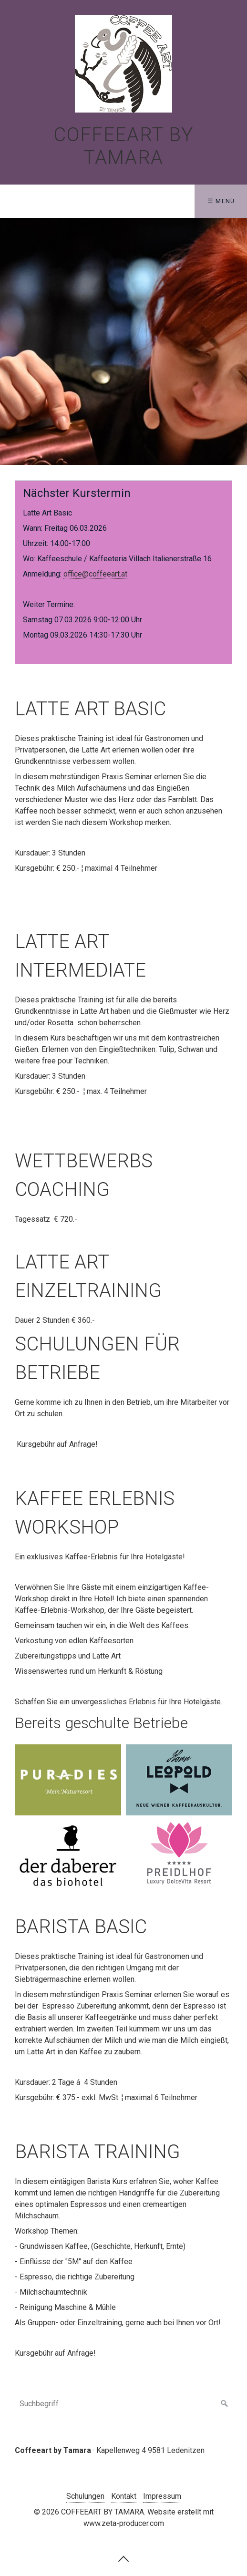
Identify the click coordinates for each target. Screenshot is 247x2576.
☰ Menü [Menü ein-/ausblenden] (221, 201)
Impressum (162, 2496)
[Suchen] (224, 2403)
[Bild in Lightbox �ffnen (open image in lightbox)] (68, 1779)
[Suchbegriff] (124, 2403)
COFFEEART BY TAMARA (123, 146)
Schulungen (85, 2496)
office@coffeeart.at (95, 573)
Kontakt (123, 2496)
